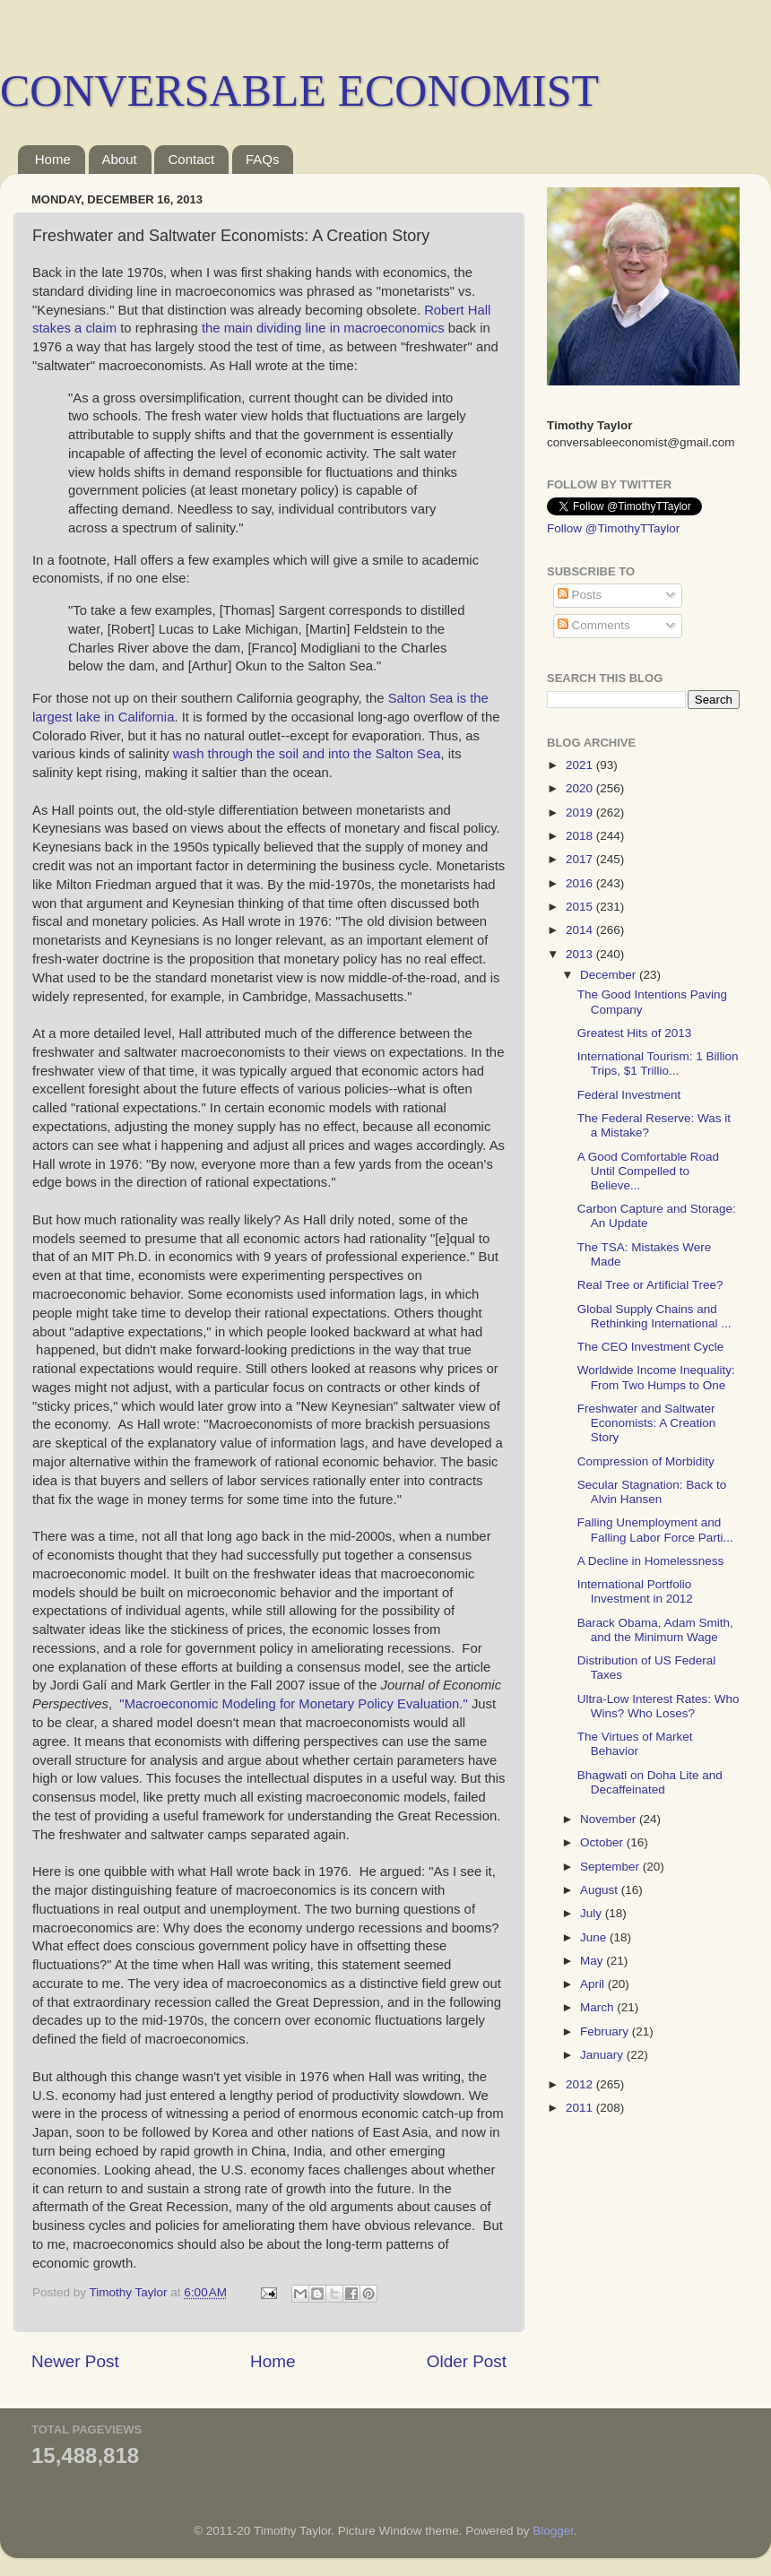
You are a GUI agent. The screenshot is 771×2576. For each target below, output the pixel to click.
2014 (581, 930)
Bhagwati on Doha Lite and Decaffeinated (650, 1782)
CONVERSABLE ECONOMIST (299, 90)
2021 (581, 765)
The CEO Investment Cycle (650, 1346)
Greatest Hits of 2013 (634, 1033)
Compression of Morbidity (646, 1461)
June (595, 1937)
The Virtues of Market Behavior (635, 1744)
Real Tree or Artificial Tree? (650, 1285)
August (600, 1890)
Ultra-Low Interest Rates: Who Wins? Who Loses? (658, 1706)
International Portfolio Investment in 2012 (635, 1591)
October (603, 1842)
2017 (581, 859)
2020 (581, 788)
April (594, 1984)
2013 (581, 954)
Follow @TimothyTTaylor (613, 528)
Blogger (553, 2530)
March (598, 2007)
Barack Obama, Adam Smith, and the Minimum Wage (655, 1630)
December (609, 974)
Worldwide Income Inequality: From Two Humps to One (656, 1377)
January (603, 2055)
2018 (581, 836)
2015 (581, 906)
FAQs (263, 159)
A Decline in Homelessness (650, 1561)
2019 (581, 812)
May (593, 1960)
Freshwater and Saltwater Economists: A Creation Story (646, 1423)
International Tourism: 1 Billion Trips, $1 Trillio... (658, 1063)
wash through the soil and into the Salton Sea (307, 754)
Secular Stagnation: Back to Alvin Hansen (652, 1492)
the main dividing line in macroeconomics (325, 328)
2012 (581, 2084)
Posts (580, 594)
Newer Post (75, 2361)
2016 (581, 883)
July (592, 1913)
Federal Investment (629, 1095)
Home (53, 159)
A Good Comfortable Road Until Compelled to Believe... (648, 1171)
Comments (594, 625)
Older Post (467, 2361)
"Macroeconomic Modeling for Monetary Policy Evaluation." (293, 1704)
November (609, 1819)
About (119, 159)
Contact (191, 159)
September (611, 1866)
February (606, 2031)
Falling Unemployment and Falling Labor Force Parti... (655, 1529)
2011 (581, 2107)
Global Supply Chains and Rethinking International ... (654, 1316)
